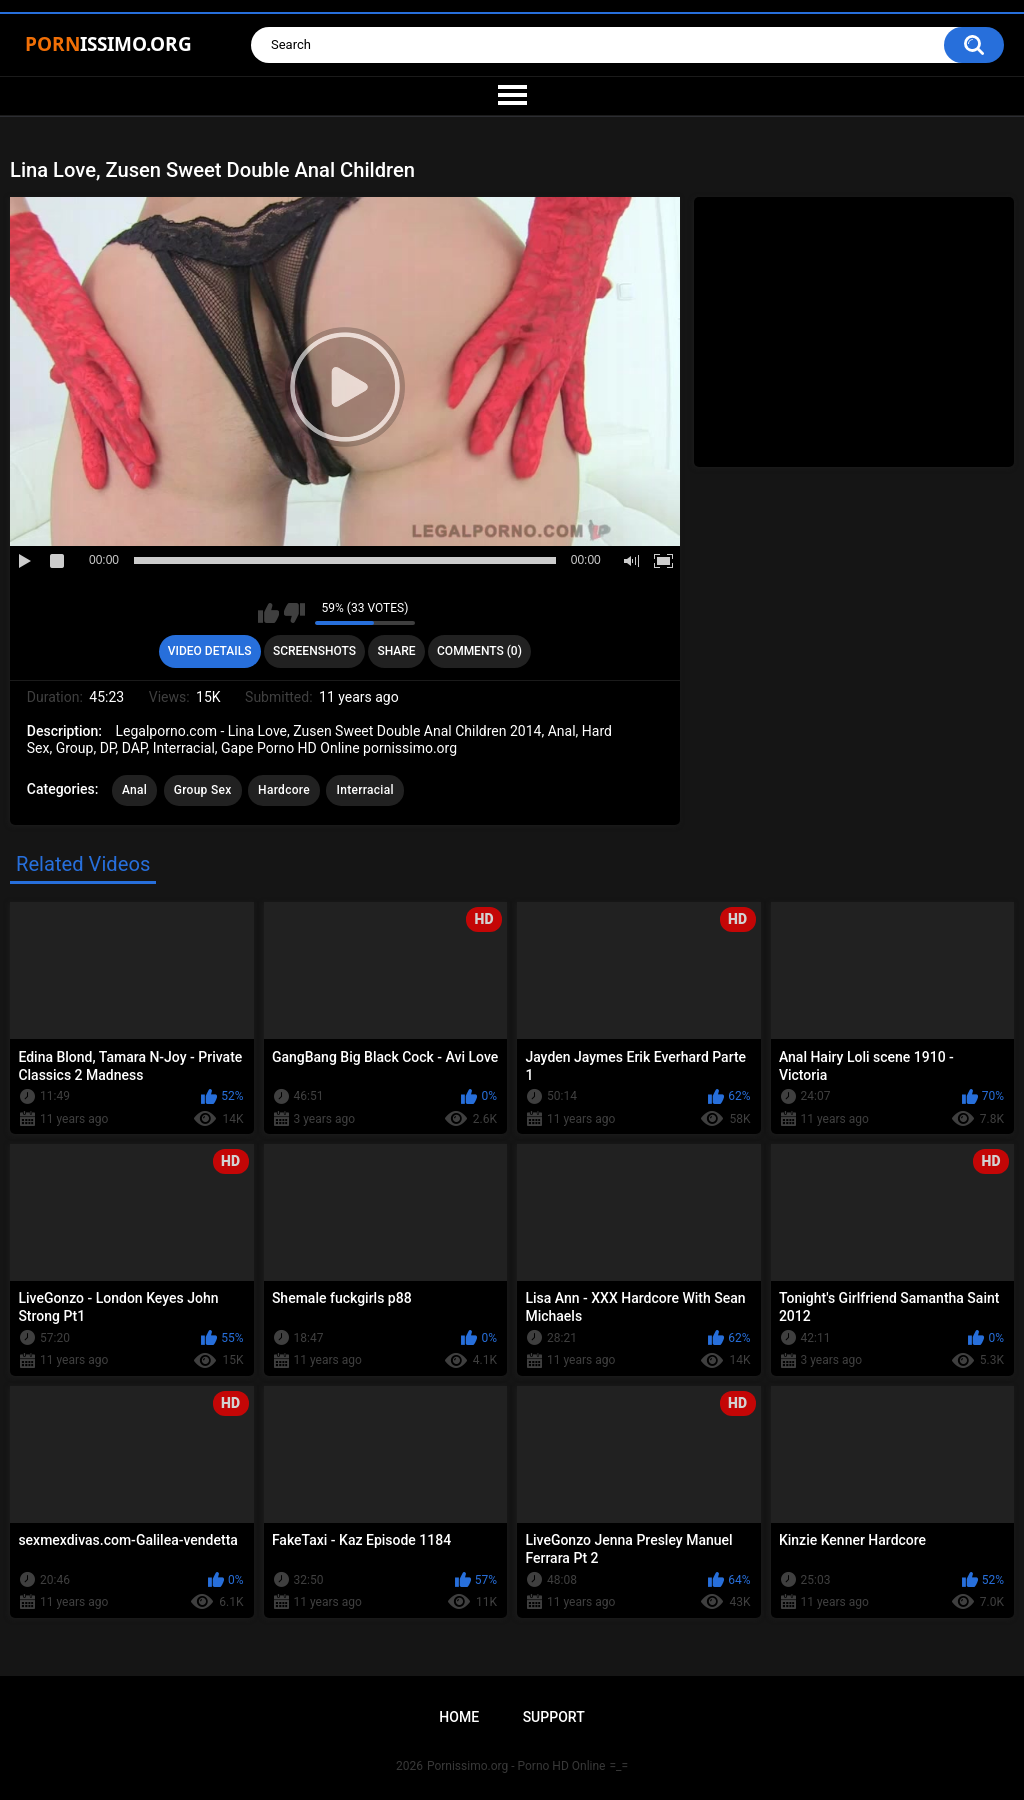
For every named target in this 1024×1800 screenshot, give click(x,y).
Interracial (364, 790)
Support (554, 1717)
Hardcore (284, 790)
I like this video (268, 613)
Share (396, 651)
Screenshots (314, 651)
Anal (134, 790)
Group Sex (203, 790)
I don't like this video (294, 613)
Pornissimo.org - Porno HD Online (516, 1766)
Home (459, 1717)
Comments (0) (479, 651)
